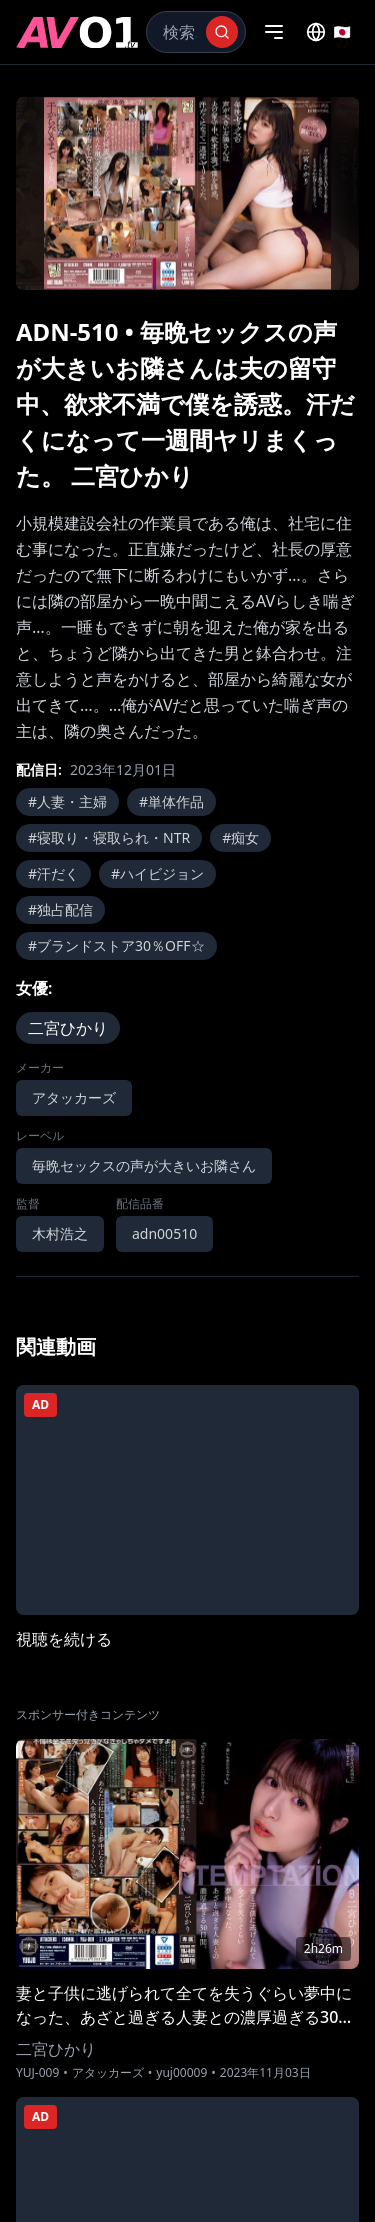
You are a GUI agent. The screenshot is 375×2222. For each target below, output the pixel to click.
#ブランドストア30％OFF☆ (116, 945)
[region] (187, 193)
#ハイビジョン (157, 873)
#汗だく (53, 873)
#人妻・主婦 (67, 801)
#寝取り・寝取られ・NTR (109, 837)
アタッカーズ (74, 1097)
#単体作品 (171, 801)
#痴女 (240, 837)
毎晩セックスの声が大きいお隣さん (144, 1165)
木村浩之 (60, 1233)
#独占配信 (60, 909)
